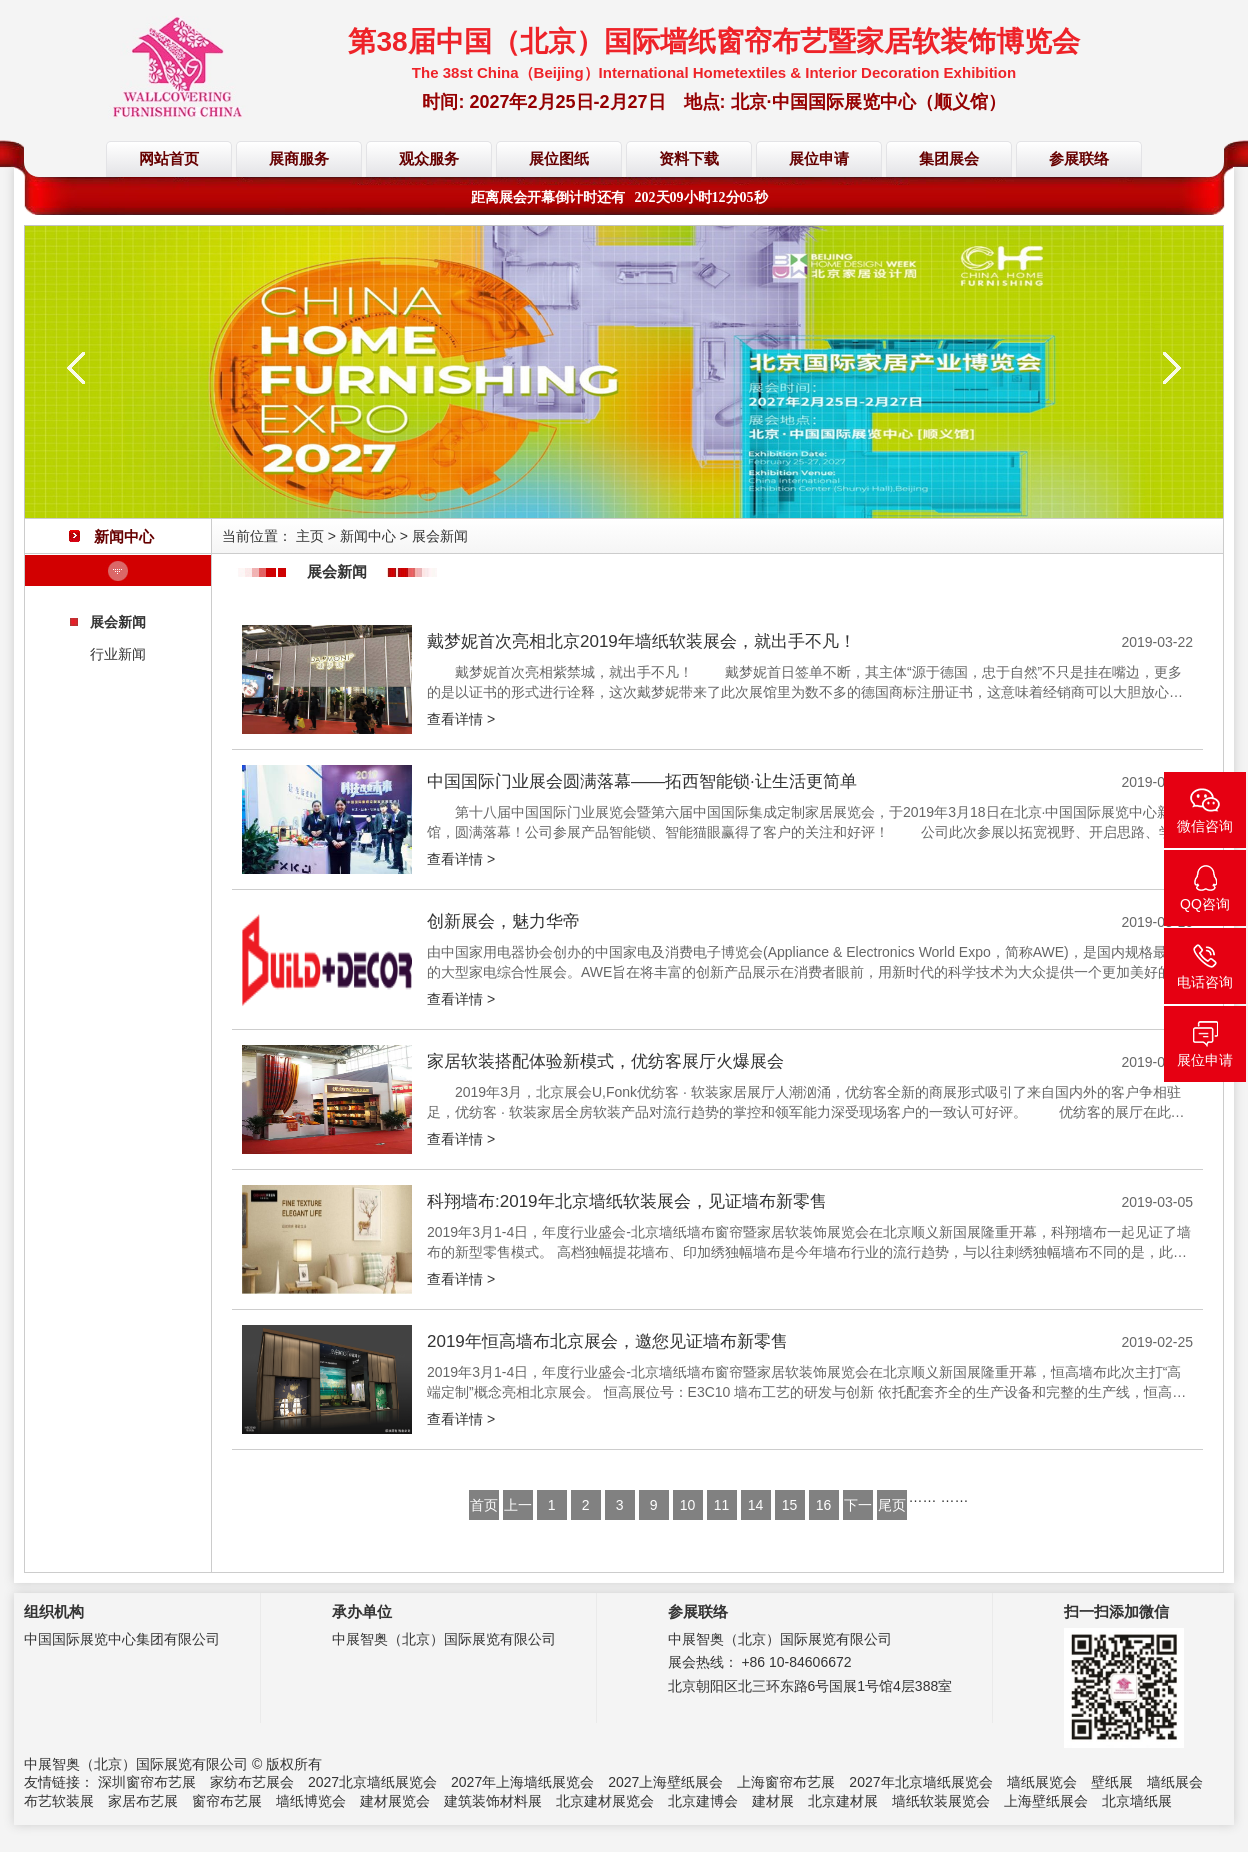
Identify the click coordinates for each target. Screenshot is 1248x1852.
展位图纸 (559, 159)
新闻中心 (368, 536)
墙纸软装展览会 (941, 1801)
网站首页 (169, 159)
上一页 (518, 1508)
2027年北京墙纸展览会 (920, 1782)
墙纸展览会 (1042, 1782)
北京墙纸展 (1137, 1801)
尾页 (892, 1505)
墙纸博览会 (311, 1801)
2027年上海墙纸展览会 (522, 1782)
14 (756, 1505)
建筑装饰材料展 (493, 1801)
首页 (484, 1505)
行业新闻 (118, 654)
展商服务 (299, 159)
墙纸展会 (1175, 1782)
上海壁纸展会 (1046, 1801)
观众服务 (429, 159)
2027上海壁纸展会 (665, 1782)
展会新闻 (118, 622)
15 (790, 1505)
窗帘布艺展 (227, 1801)
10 (688, 1505)
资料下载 (689, 159)
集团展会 (949, 159)
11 (722, 1505)
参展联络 (1079, 159)
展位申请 (819, 159)
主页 (310, 536)
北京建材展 (843, 1801)
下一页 (858, 1508)
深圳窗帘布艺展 (147, 1782)
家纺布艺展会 (252, 1782)
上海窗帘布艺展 (786, 1782)
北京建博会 (703, 1801)
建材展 (773, 1801)
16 (824, 1505)
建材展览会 (395, 1801)
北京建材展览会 (605, 1801)
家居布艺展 (143, 1801)
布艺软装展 (59, 1801)
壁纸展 (1112, 1782)
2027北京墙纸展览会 (372, 1782)
